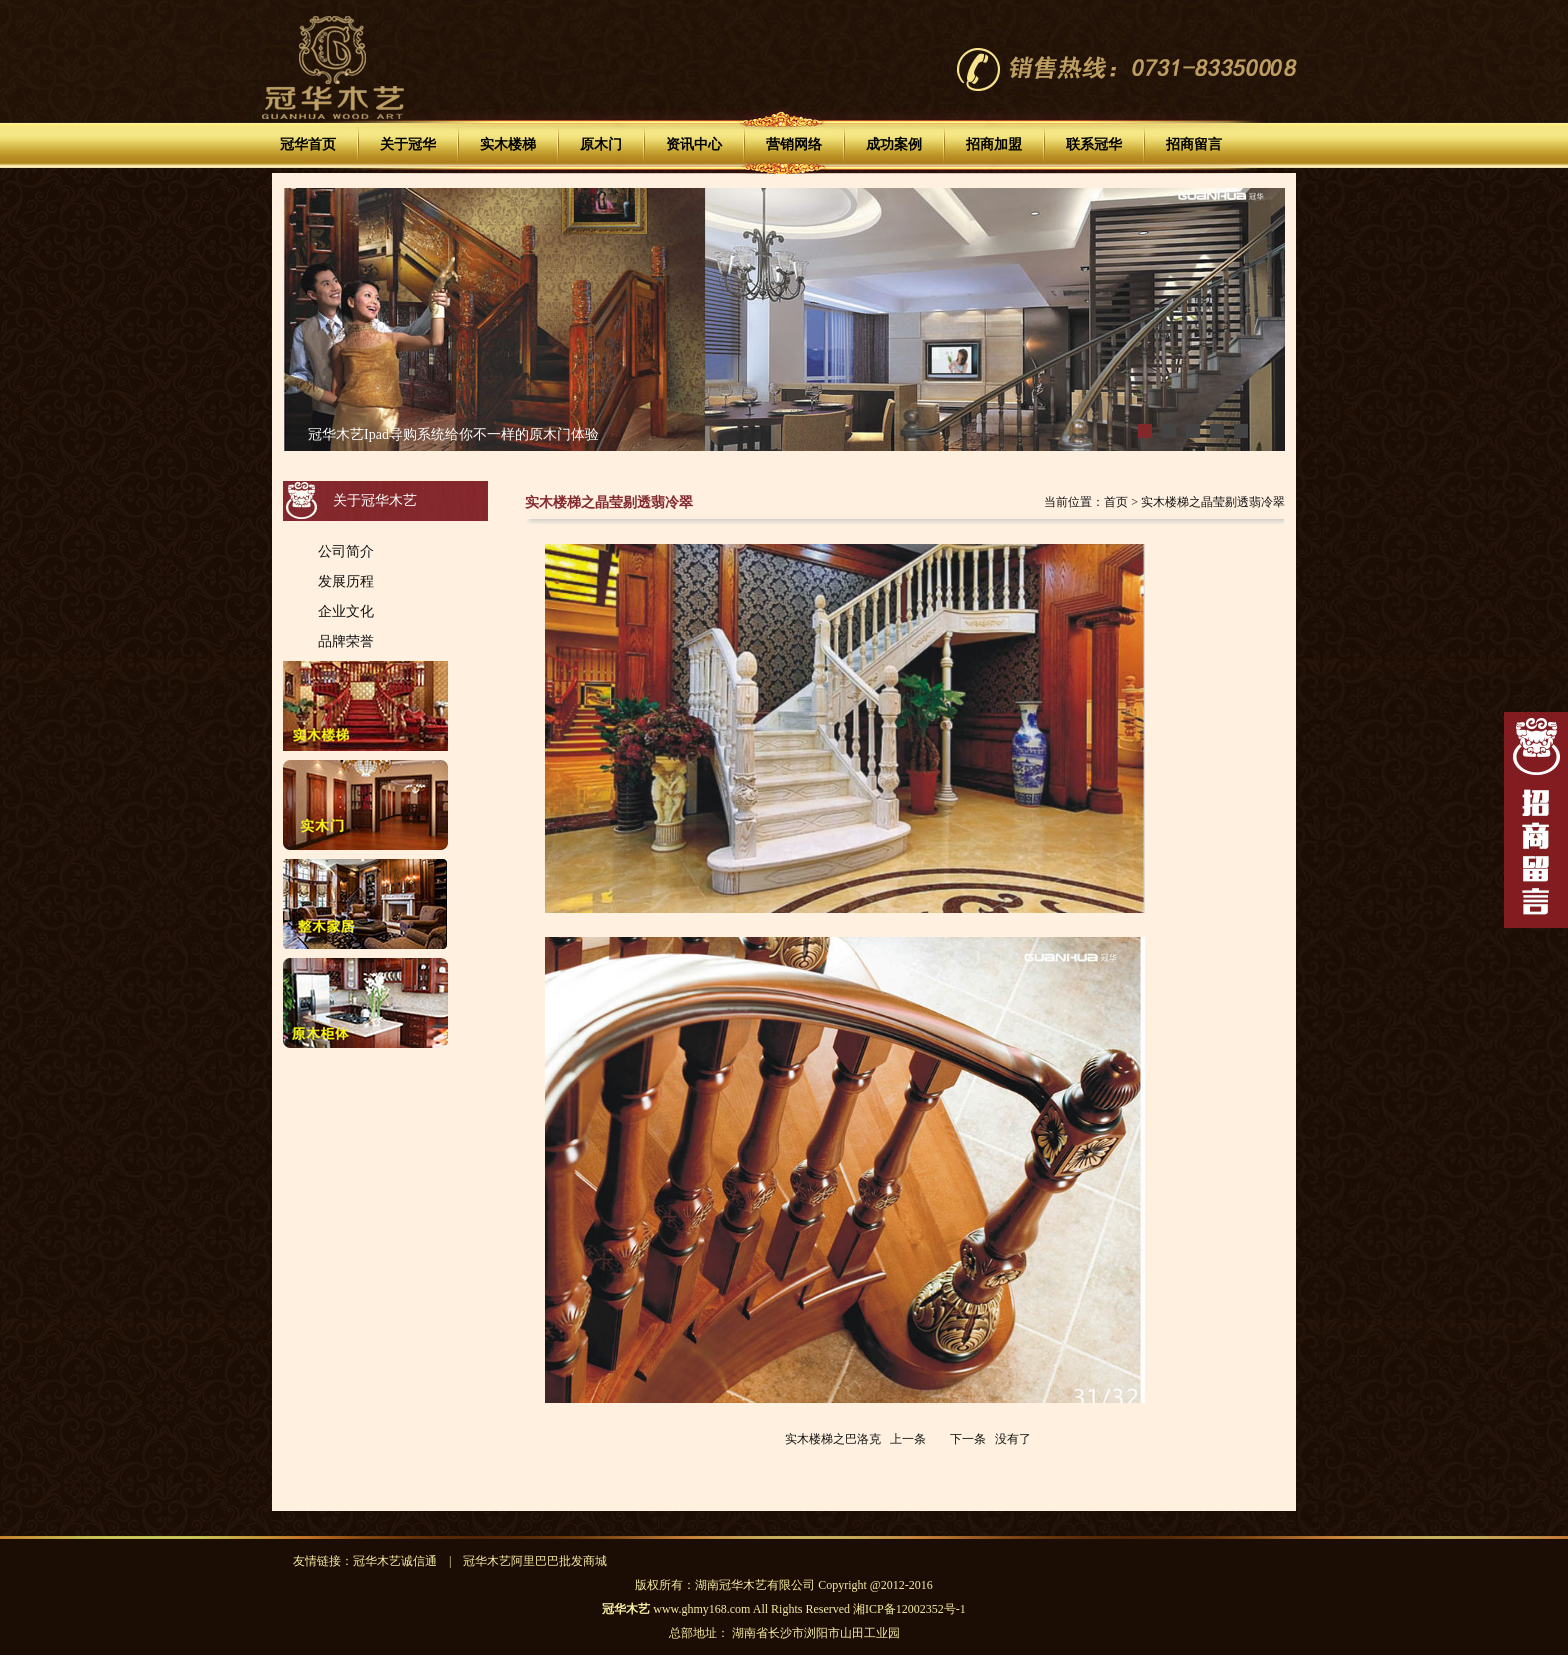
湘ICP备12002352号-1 (909, 1609)
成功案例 (894, 144)
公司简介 (346, 551)
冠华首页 (308, 144)
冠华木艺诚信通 (395, 1561)
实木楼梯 (508, 144)
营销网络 (794, 144)
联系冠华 (1094, 144)
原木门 (601, 144)
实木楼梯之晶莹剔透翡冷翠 (1213, 502)
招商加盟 (994, 144)
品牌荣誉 (346, 641)
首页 (1116, 502)
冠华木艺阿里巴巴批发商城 (535, 1561)
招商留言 (1194, 144)
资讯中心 (694, 144)
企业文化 (346, 611)
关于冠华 (408, 144)
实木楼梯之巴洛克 (833, 1439)
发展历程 (346, 581)
